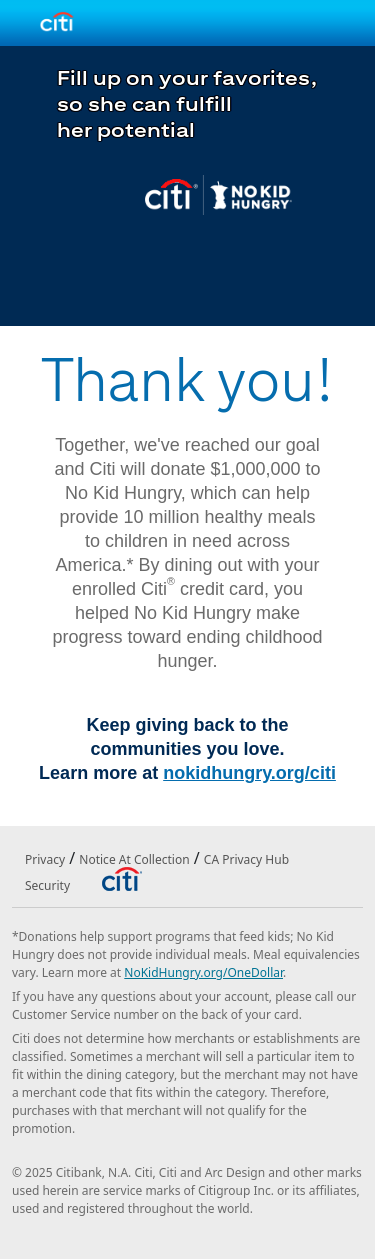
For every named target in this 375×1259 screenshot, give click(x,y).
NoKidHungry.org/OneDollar (203, 972)
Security (47, 885)
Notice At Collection (134, 859)
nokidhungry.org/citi (249, 773)
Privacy (45, 859)
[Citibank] (121, 878)
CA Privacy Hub (246, 859)
